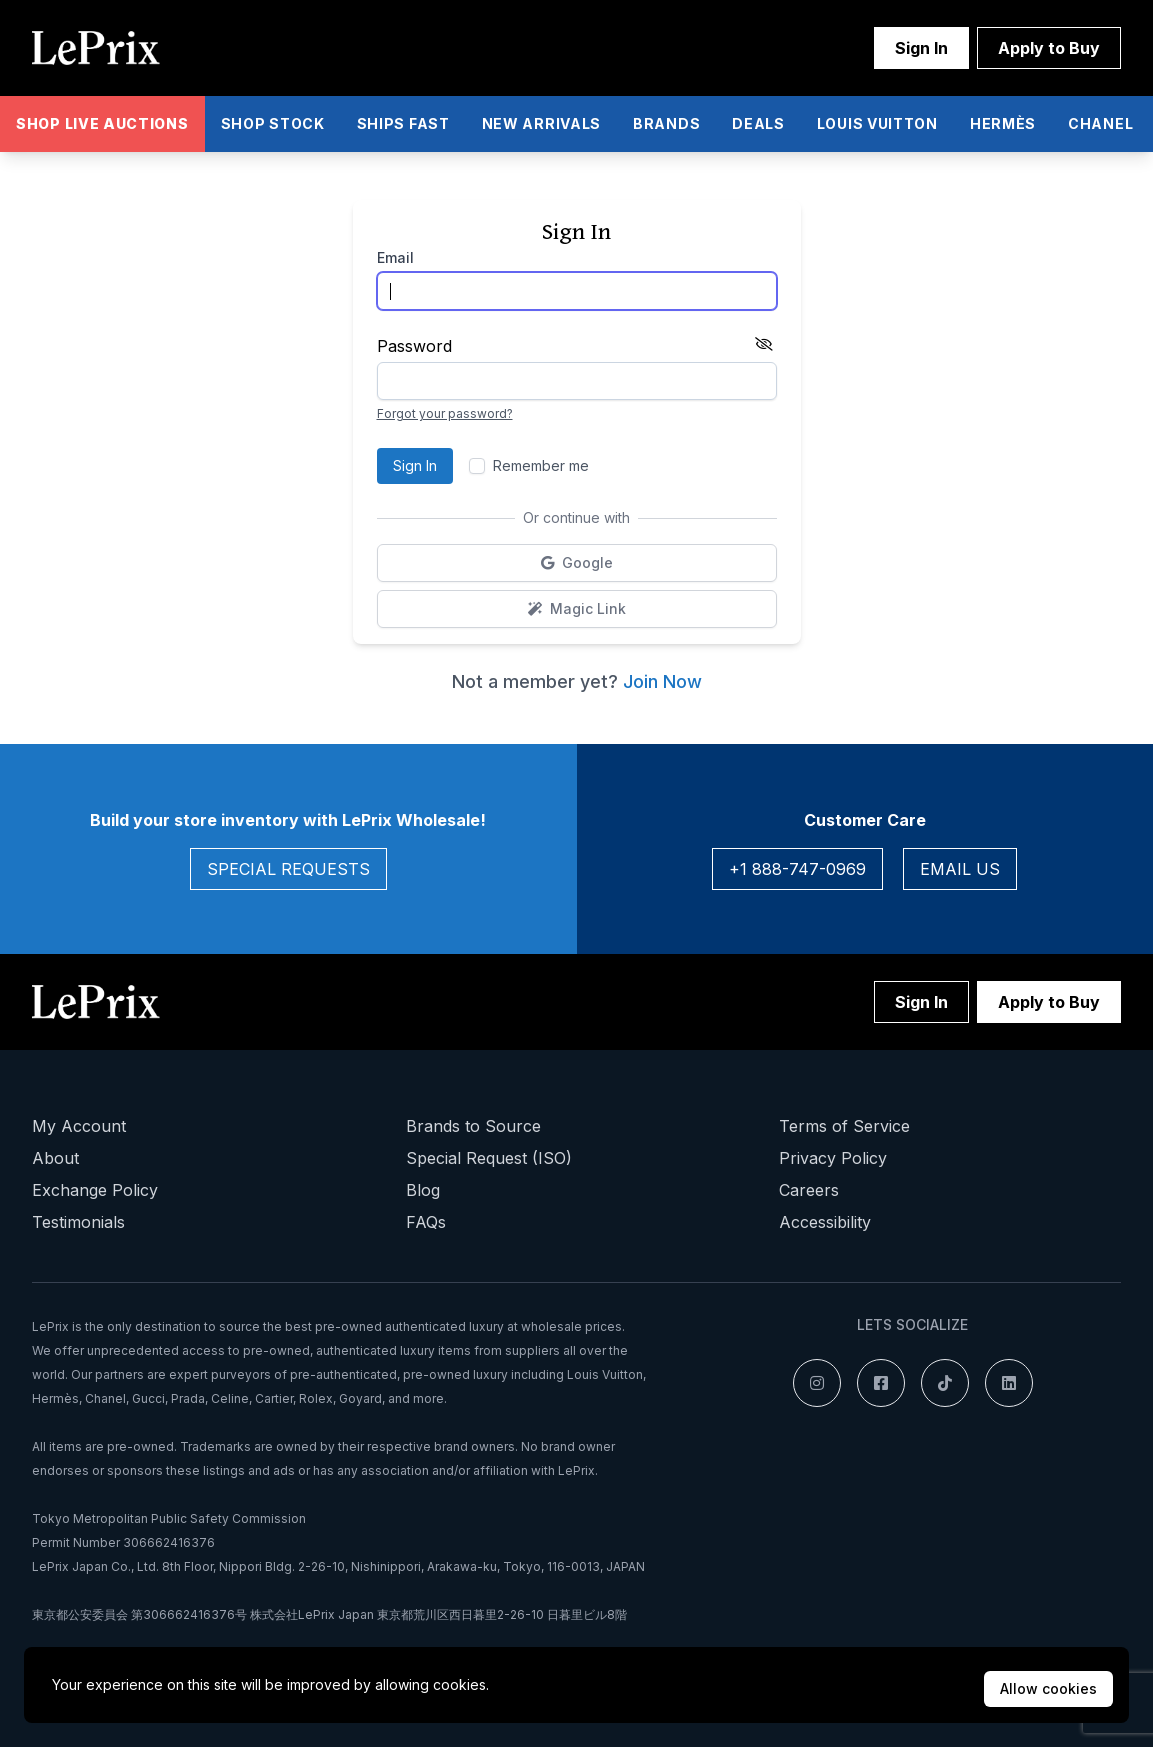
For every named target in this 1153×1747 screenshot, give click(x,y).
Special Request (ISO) (489, 1158)
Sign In (921, 48)
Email (395, 257)
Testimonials (78, 1222)
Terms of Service (844, 1126)
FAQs (426, 1222)
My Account (79, 1126)
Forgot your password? (445, 413)
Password (414, 346)
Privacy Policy (833, 1158)
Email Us (960, 869)
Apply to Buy (1049, 48)
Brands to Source (473, 1126)
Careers (809, 1190)
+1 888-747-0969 (797, 869)
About (55, 1158)
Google (627, 567)
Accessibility (825, 1222)
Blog (423, 1190)
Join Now (662, 681)
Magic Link (640, 613)
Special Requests (288, 869)
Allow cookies (1048, 1688)
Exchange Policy (95, 1190)
